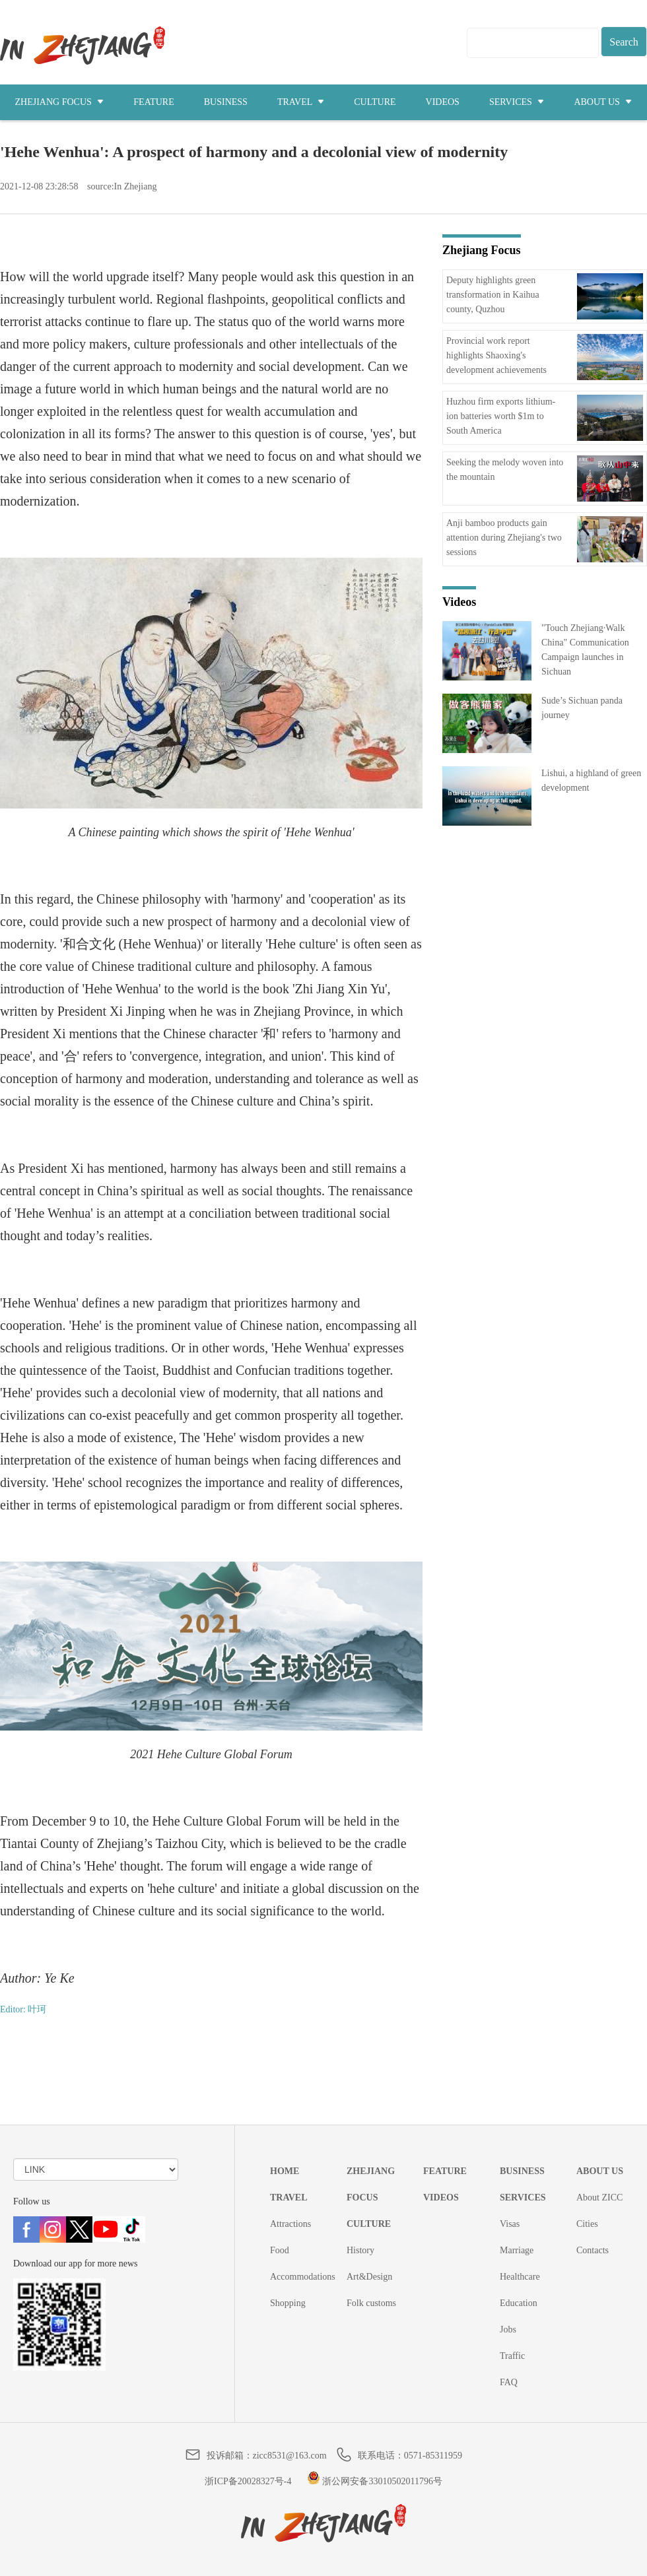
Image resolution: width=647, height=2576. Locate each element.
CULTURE (374, 102)
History (360, 2250)
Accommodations (302, 2277)
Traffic (512, 2356)
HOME (284, 2171)
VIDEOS (443, 102)
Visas (510, 2224)
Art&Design (369, 2277)
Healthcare (520, 2277)
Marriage (516, 2250)
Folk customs (371, 2303)
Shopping (288, 2303)
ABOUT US (603, 102)
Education (518, 2303)
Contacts (592, 2250)
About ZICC (599, 2197)
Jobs (508, 2329)
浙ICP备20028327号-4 (248, 2481)
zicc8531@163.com (290, 2455)
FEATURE (153, 102)
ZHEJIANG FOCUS (59, 102)
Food (279, 2250)
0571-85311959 (433, 2455)
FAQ (509, 2382)
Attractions (290, 2224)
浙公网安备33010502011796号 (374, 2481)
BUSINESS (226, 102)
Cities (587, 2224)
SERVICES (517, 102)
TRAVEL (300, 102)
